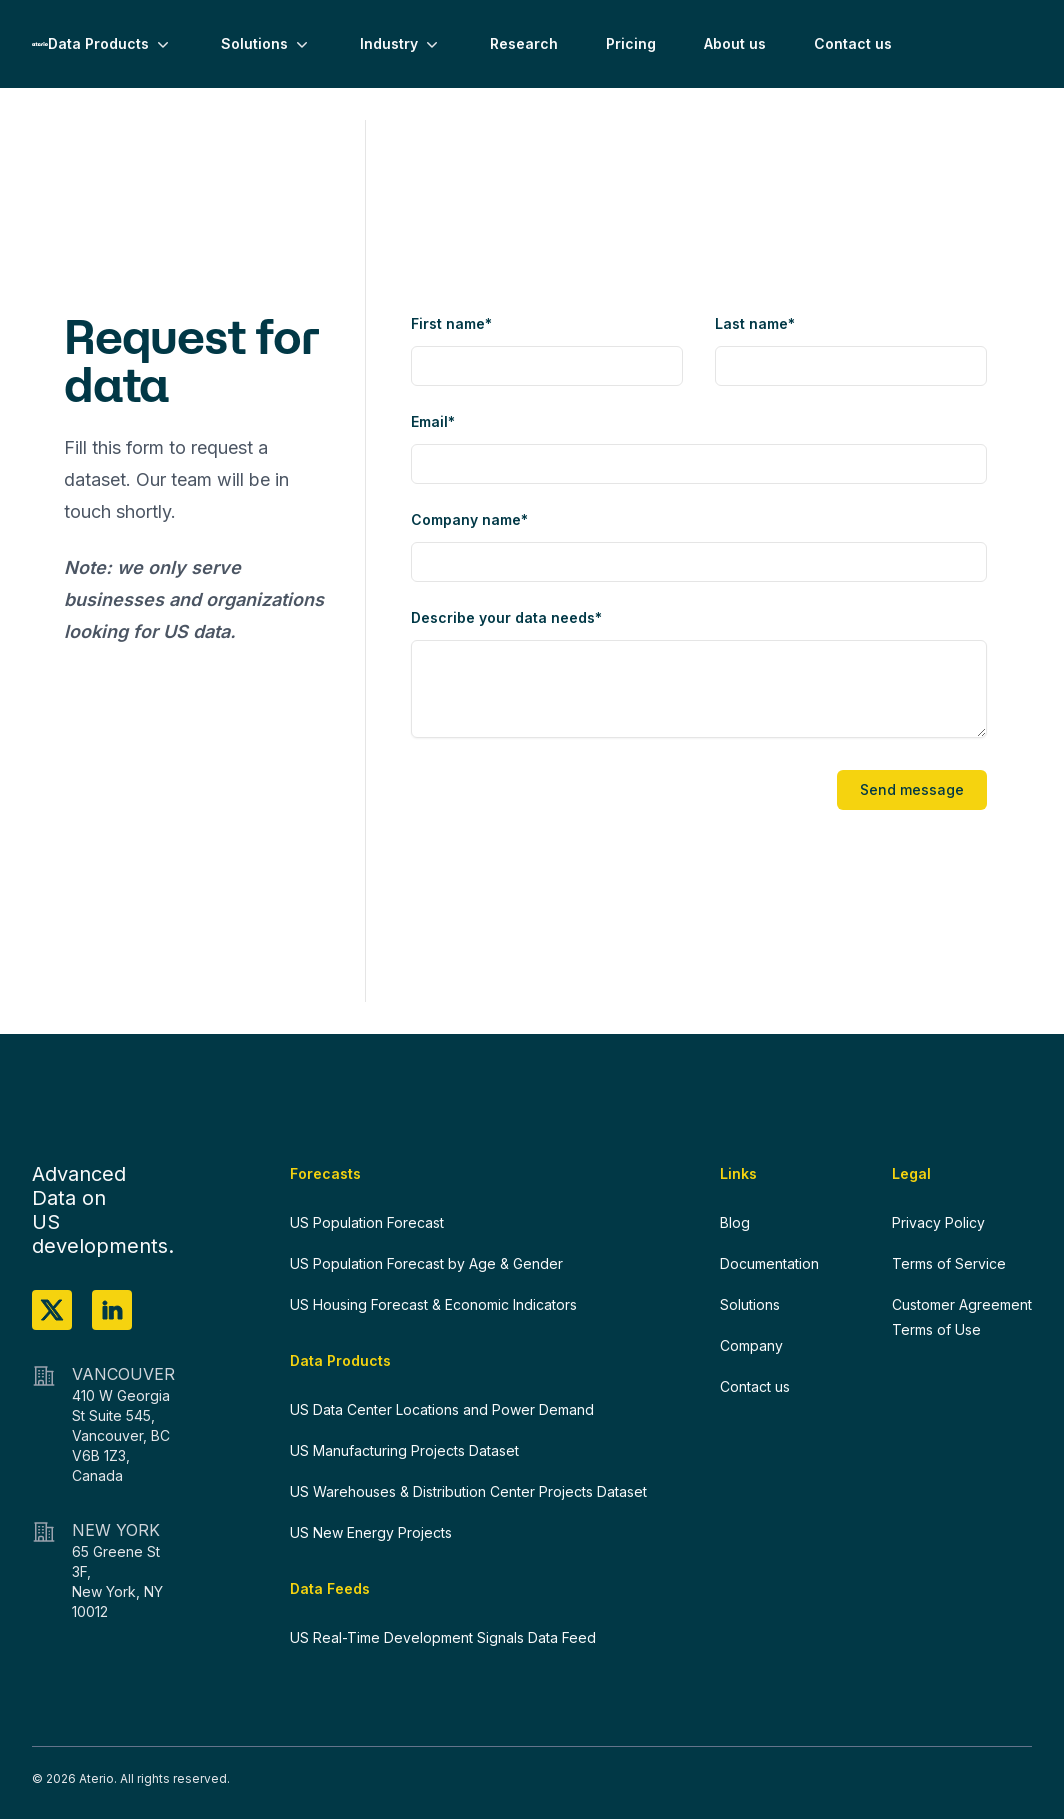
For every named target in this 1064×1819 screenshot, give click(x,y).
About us (735, 43)
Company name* (469, 519)
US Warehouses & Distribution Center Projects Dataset (468, 1491)
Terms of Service (949, 1263)
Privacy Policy (938, 1222)
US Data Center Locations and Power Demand (442, 1409)
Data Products (110, 44)
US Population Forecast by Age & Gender (426, 1263)
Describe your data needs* (506, 617)
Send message (912, 789)
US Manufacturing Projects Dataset (404, 1450)
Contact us (853, 43)
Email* (433, 421)
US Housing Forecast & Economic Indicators (433, 1304)
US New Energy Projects (371, 1532)
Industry (401, 44)
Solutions (266, 44)
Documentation (769, 1263)
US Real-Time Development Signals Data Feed (443, 1637)
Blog (735, 1222)
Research (524, 43)
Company (751, 1345)
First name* (451, 323)
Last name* (755, 323)
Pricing (631, 43)
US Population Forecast (367, 1222)
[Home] (40, 44)
